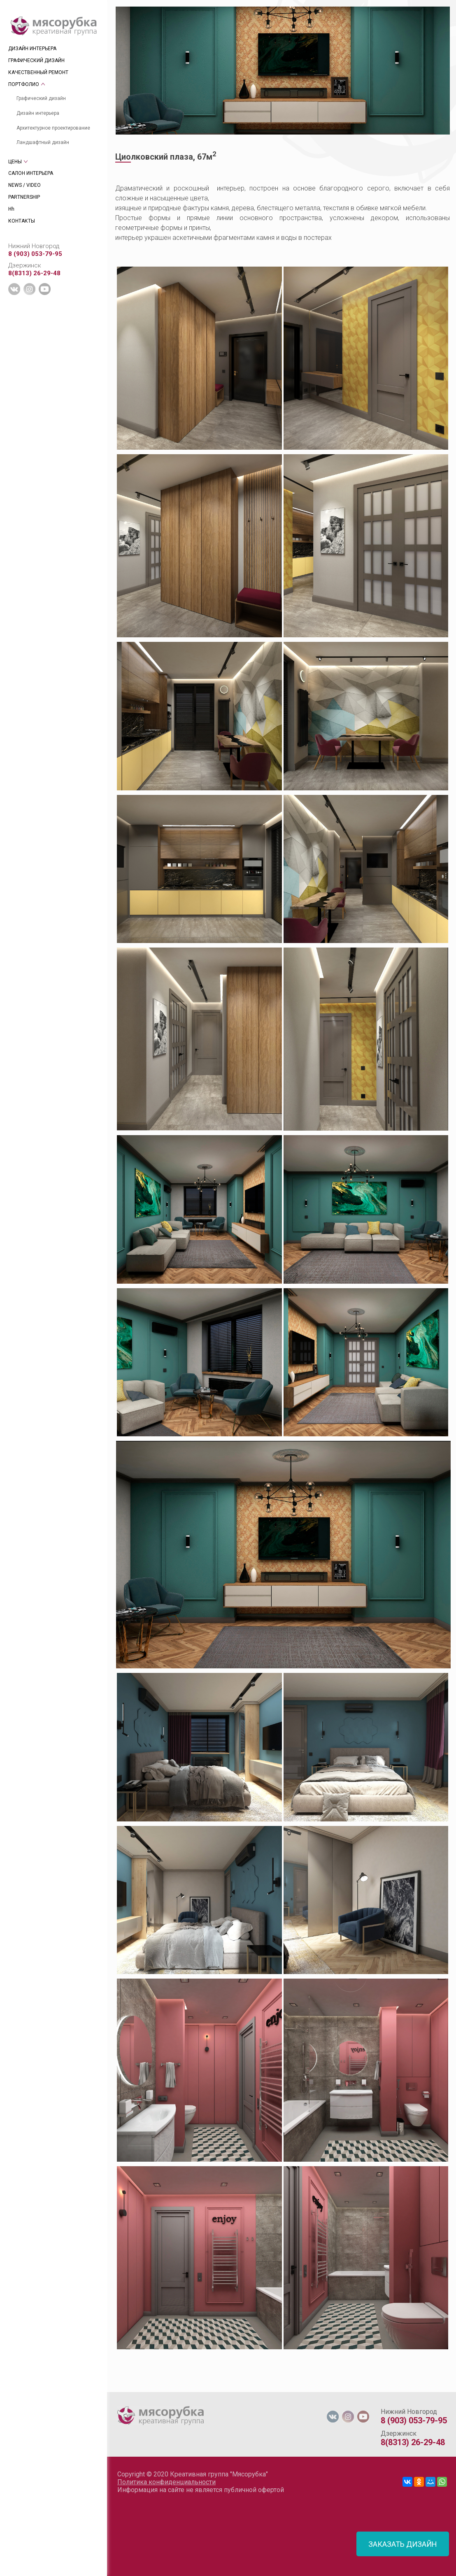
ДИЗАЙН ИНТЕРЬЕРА (32, 48)
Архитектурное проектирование (53, 128)
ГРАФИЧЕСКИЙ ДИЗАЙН (36, 60)
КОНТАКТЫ (21, 221)
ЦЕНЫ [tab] (15, 162)
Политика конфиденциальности (166, 2482)
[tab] (115, 2388)
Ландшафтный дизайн (42, 142)
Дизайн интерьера (37, 113)
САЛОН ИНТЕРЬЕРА (30, 173)
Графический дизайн (41, 98)
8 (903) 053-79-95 (35, 254)
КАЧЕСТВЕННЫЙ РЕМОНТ (38, 72)
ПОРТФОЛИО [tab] (23, 84)
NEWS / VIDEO (24, 185)
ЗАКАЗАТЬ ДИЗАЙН (402, 2544)
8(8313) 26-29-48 (34, 273)
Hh (11, 209)
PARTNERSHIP (24, 197)
